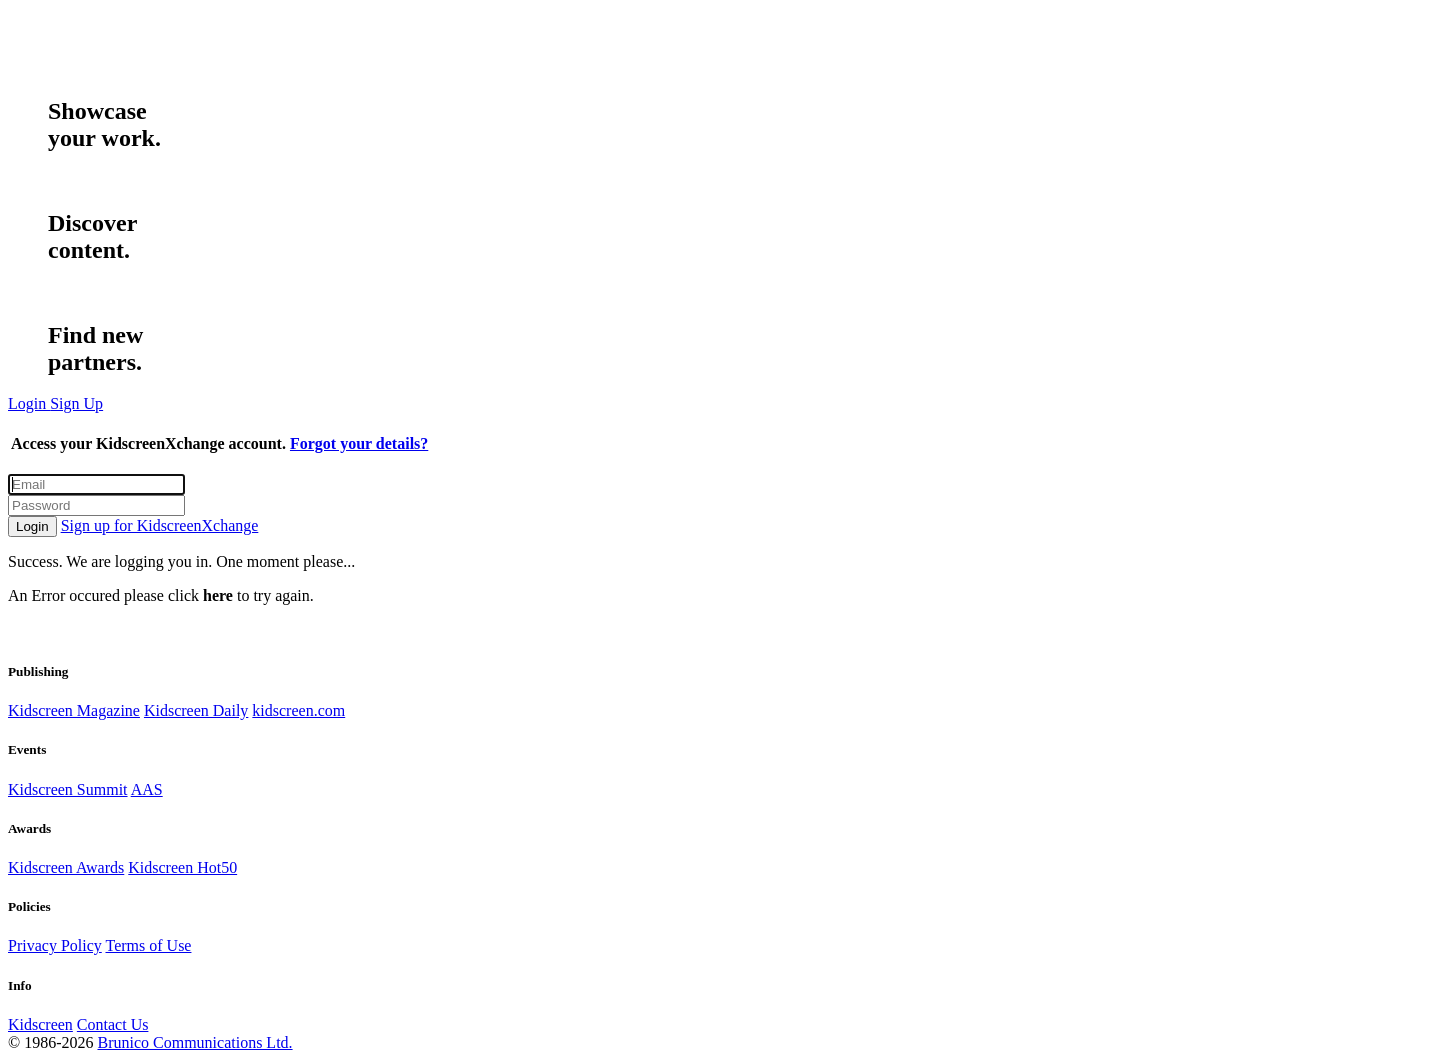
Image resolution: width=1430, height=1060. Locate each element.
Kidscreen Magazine (74, 710)
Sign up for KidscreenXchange (160, 525)
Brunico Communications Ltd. (194, 1042)
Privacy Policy (55, 945)
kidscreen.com (298, 710)
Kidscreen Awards (66, 867)
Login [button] (29, 403)
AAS (147, 789)
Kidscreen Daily (196, 710)
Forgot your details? (359, 443)
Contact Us (113, 1024)
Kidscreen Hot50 (182, 867)
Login (32, 526)
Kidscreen (40, 1024)
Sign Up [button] (76, 403)
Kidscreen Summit (68, 789)
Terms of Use (148, 945)
